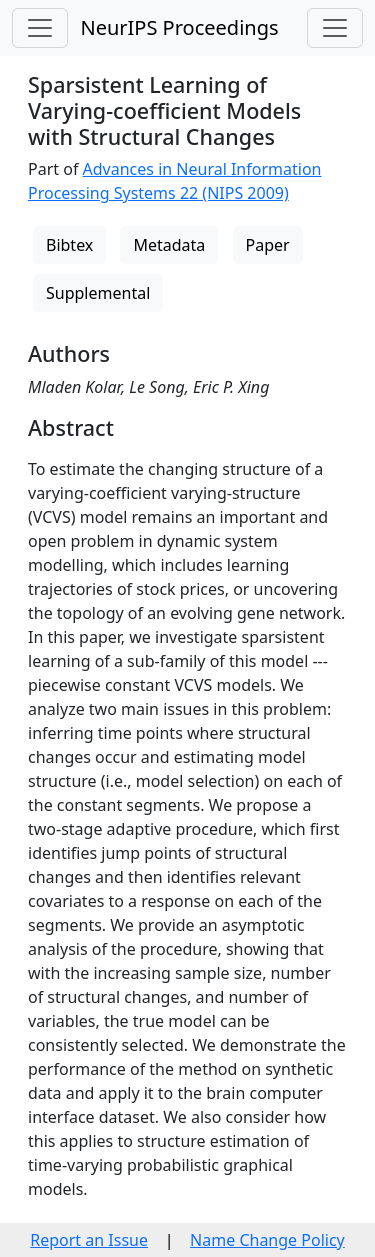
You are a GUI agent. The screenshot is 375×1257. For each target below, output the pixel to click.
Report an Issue (89, 1240)
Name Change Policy (267, 1240)
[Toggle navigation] (40, 28)
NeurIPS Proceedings (179, 27)
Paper (268, 245)
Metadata (169, 245)
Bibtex (69, 245)
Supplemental (98, 293)
